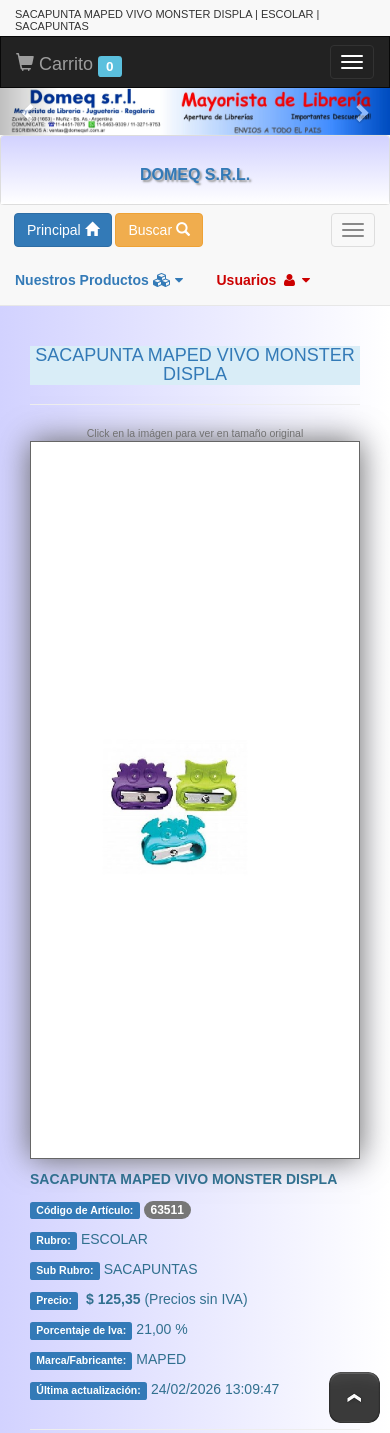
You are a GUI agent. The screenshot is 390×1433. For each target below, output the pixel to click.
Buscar (158, 230)
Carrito (69, 65)
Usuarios (263, 280)
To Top (354, 1397)
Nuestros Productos (99, 280)
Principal (63, 230)
